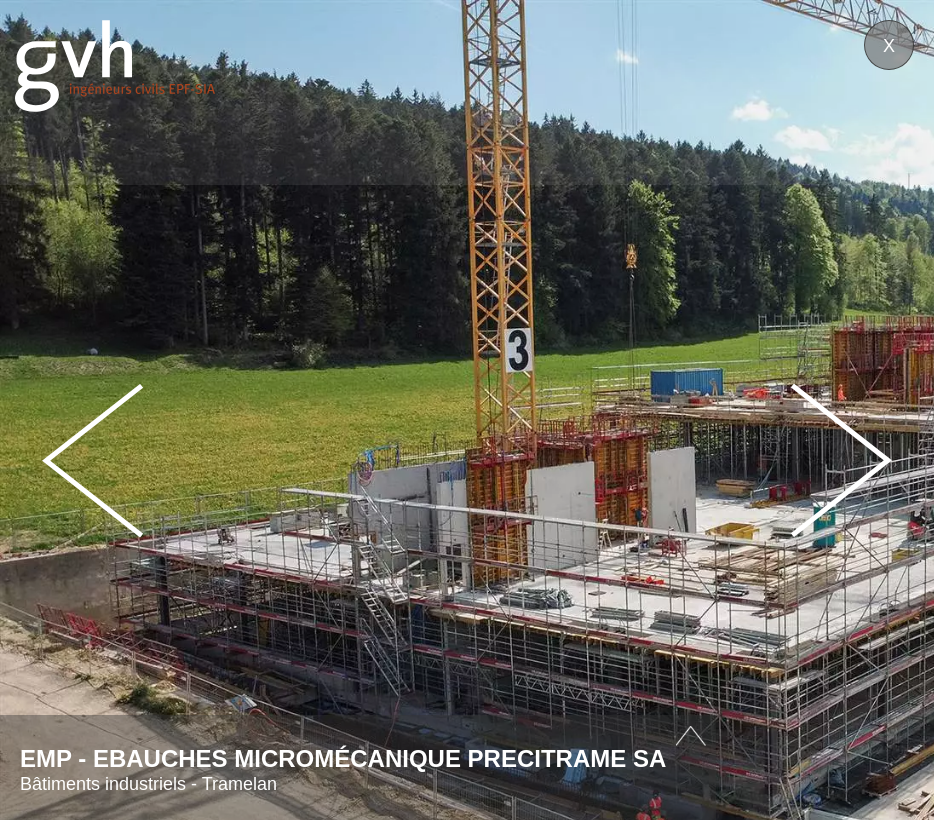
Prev (93, 460)
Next (841, 460)
